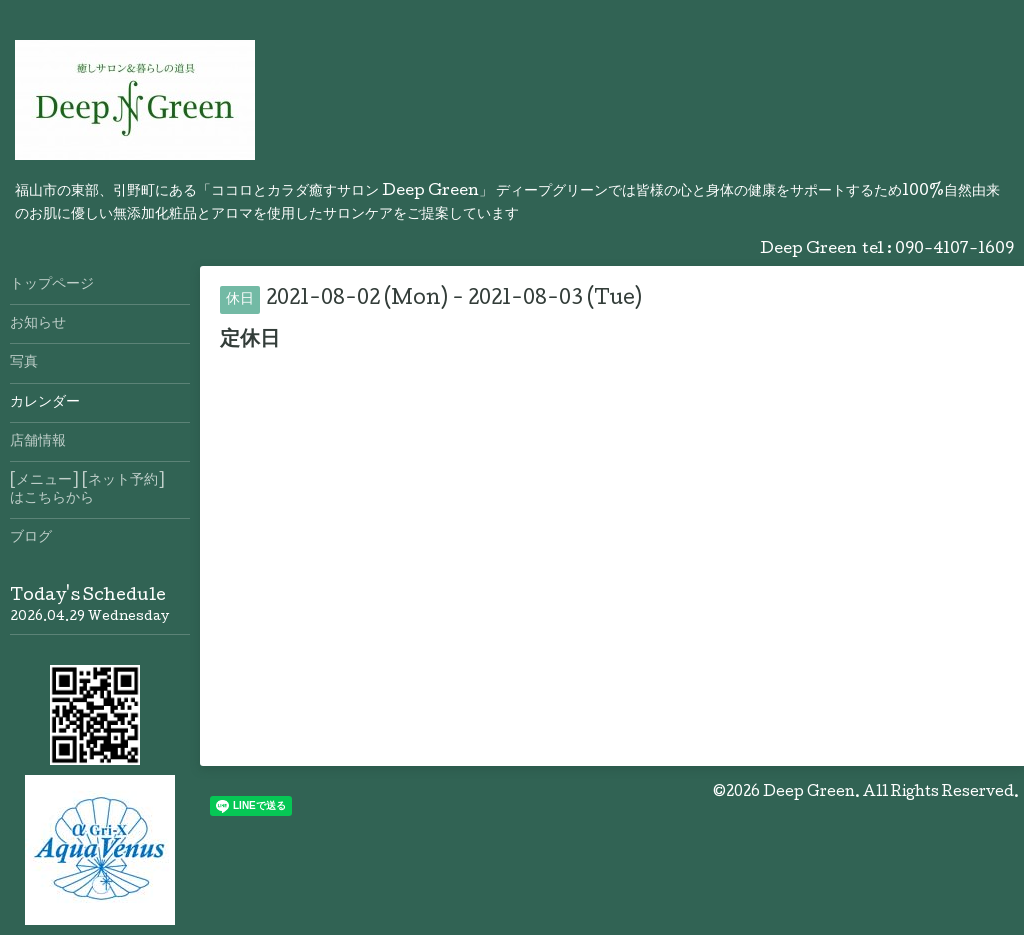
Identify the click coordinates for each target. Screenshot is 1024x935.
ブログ (31, 538)
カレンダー (45, 403)
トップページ (52, 285)
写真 (24, 363)
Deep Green (809, 793)
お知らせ (38, 324)
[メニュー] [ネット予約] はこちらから (100, 490)
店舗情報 (38, 442)
